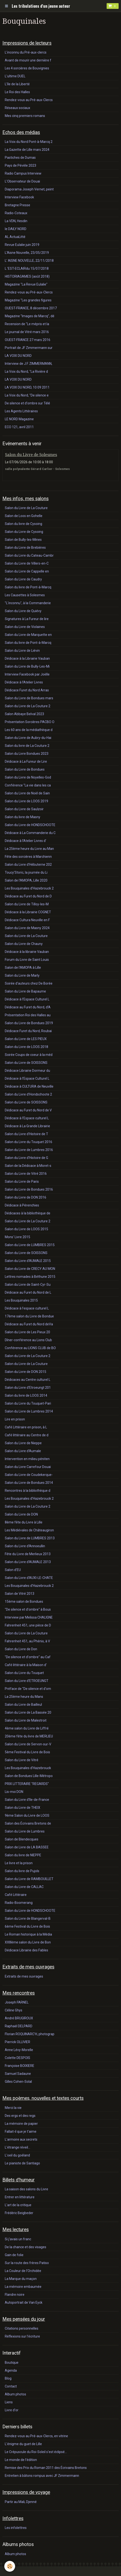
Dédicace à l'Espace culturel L (27, 1118)
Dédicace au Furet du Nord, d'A (28, 1007)
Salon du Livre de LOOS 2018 (26, 1047)
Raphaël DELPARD (18, 2026)
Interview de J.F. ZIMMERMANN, (28, 363)
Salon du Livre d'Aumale (23, 1451)
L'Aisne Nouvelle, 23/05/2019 (27, 253)
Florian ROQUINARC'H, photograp (29, 2034)
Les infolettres (16, 2528)
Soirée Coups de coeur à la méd (28, 1055)
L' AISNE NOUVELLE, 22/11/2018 (29, 260)
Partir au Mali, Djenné (21, 2502)
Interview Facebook (19, 197)
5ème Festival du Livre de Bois (27, 1752)
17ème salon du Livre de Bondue (29, 1316)
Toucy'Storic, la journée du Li (26, 872)
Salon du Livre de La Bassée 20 (28, 1712)
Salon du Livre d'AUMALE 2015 (28, 1261)
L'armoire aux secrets (21, 2139)
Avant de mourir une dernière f (28, 60)
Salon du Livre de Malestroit (25, 1720)
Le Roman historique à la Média (28, 1934)
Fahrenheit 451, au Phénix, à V (27, 1641)
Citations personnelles (21, 2328)
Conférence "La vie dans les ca (28, 785)
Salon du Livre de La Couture (26, 508)
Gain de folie (14, 2255)
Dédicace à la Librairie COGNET (28, 912)
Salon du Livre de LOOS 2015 (26, 1229)
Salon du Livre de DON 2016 (25, 1197)
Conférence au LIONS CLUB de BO (30, 1348)
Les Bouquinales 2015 (21, 1300)
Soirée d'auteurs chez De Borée (28, 983)
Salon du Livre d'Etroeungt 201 (28, 1387)
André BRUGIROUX (19, 2018)
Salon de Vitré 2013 (19, 1594)
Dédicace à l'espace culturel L (27, 1308)
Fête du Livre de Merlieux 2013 (28, 1554)
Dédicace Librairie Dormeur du (27, 1070)
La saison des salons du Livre (26, 2189)
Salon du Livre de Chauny (24, 944)
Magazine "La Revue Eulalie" (26, 284)
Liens (9, 2402)
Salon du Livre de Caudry (23, 579)
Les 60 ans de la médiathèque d (28, 730)
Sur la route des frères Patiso (27, 2263)
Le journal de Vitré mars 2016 (27, 332)
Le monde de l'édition (21, 2460)
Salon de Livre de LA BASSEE (27, 1847)
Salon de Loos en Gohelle (23, 516)
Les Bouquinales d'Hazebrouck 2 (29, 888)
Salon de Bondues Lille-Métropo (29, 1776)
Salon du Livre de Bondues (25, 769)
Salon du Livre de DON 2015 (25, 1372)
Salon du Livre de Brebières (25, 547)
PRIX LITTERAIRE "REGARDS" (27, 1784)
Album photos (15, 2394)
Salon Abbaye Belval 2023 (24, 714)
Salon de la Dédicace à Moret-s (28, 1166)
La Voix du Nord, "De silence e (27, 395)
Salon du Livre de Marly (22, 975)
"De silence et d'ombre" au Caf (28, 1657)
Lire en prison (15, 1419)
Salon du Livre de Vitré (21, 1760)
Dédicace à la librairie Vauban (27, 952)
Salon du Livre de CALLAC (24, 1887)
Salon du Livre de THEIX (22, 1807)
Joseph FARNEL (17, 2002)
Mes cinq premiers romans (25, 116)
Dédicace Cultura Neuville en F (27, 920)
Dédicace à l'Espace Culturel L (27, 999)
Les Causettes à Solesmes (25, 595)
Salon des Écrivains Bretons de (28, 1823)
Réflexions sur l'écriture (22, 2336)
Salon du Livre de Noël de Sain (27, 793)
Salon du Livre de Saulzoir (24, 809)
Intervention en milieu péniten (27, 1459)
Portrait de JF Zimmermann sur (28, 348)
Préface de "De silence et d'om (28, 1689)
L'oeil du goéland (17, 2155)
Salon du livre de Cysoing (23, 524)
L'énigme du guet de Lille (23, 2444)
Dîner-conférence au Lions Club (28, 1340)
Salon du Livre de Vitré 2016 (26, 1173)
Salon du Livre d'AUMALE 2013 (28, 1562)
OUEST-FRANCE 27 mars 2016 (27, 340)
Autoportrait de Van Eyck (23, 2302)
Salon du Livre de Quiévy (23, 611)
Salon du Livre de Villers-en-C (27, 563)
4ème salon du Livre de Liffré (27, 1728)
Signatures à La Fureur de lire (27, 619)
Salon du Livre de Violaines (25, 627)
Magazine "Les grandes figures (28, 300)
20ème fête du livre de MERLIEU (29, 1736)
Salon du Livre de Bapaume (25, 991)
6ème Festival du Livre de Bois (27, 1926)
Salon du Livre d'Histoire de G (26, 1158)
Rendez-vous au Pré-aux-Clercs (29, 100)
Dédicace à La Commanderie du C (30, 833)
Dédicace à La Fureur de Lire (26, 761)
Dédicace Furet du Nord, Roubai (28, 1031)
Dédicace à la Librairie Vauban (27, 658)
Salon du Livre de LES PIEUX (26, 1039)
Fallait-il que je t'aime (20, 2131)
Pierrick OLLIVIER (17, 2042)
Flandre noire (14, 2294)
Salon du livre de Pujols (22, 1871)
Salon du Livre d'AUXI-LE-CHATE (29, 1578)
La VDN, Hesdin (16, 221)
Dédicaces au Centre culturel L (27, 1380)
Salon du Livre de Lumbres (25, 1831)
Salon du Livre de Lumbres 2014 (29, 1411)
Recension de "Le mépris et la (27, 324)
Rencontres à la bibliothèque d (27, 1490)
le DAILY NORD (15, 229)
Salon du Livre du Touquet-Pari (28, 1403)
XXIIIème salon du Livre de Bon (28, 1942)
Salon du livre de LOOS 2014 (26, 1395)
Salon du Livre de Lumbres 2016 (29, 1150)
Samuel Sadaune (18, 2074)
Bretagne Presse (17, 205)
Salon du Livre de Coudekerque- (29, 1475)
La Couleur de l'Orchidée (23, 2271)
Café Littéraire (16, 1895)
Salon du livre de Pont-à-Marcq (28, 587)
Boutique (11, 2362)
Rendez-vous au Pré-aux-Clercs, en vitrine (36, 2436)
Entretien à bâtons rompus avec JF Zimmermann (42, 2476)
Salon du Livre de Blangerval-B (28, 1918)
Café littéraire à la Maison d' (26, 1665)
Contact (11, 2386)
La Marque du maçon (21, 2279)
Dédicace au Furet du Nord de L (28, 1292)
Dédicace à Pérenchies (22, 1205)
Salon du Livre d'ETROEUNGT (26, 1681)
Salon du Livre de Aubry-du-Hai (28, 738)
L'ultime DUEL (15, 76)
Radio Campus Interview (23, 173)
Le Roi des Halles (17, 92)
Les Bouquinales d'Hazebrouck (28, 1768)
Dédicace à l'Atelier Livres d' (25, 841)
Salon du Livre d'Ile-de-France (27, 1800)
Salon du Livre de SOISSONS (26, 1063)
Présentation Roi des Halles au (28, 1015)
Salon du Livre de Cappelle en (27, 571)
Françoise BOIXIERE (19, 2066)
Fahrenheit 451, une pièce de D (28, 1625)
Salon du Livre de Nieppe (23, 1443)
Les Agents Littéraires (21, 411)
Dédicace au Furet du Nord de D (28, 896)
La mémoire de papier (21, 2123)
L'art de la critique (18, 2205)
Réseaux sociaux (17, 108)
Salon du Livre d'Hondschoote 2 (28, 1094)
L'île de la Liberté (17, 84)
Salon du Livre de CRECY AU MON (30, 1269)
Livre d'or (11, 2410)
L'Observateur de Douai (22, 181)
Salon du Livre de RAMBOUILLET (29, 1879)
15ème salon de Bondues (24, 1601)
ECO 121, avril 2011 (19, 427)
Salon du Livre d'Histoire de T (26, 1134)
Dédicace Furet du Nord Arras (27, 690)
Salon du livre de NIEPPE (23, 1855)
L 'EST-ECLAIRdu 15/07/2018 (27, 268)
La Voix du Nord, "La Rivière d (26, 371)
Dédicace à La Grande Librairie (27, 1126)
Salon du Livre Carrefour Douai (28, 1467)
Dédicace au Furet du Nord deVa (29, 1324)
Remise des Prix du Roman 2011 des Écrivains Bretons (46, 2468)
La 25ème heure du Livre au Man (29, 849)
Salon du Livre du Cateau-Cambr (29, 555)
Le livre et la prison (19, 1863)
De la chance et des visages (25, 2247)
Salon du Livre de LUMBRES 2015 (30, 1245)
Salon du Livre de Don (21, 1649)
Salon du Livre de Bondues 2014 (29, 1483)
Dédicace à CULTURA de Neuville (29, 1086)
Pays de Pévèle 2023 (20, 165)
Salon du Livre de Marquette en (28, 635)
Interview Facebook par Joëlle (27, 674)
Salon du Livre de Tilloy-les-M (27, 904)
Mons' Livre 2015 (17, 1237)
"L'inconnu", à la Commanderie (28, 603)
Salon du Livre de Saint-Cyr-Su (28, 1284)
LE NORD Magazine (19, 419)
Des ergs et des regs (20, 2116)
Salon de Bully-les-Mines (23, 540)
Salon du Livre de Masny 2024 (27, 928)
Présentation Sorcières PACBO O (29, 722)
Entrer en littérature (20, 2197)
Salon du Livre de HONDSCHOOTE (30, 825)
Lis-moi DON (14, 1792)
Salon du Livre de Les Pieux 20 (27, 1332)
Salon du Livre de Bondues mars (29, 698)
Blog (8, 2378)
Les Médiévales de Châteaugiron (29, 1530)
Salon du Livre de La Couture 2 (27, 706)
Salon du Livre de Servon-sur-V (28, 1744)
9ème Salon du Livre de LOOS (27, 1815)
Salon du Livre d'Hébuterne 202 (28, 864)
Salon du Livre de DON (21, 1514)
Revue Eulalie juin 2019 (22, 245)
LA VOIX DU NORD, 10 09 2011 (27, 387)
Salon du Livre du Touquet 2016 (28, 1142)
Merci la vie (13, 2108)
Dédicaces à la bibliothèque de (27, 1213)
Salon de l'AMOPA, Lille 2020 (26, 880)
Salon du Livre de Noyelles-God (28, 777)
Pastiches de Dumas (20, 157)
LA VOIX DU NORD (18, 356)
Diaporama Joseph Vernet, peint (29, 189)
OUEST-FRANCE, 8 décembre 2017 (31, 308)
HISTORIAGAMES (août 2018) (27, 276)
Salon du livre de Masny (22, 817)
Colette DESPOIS (17, 2058)
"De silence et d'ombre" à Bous (28, 1609)
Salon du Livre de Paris (22, 1181)
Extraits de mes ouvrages (24, 1976)
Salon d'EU (13, 1570)
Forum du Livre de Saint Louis (27, 960)
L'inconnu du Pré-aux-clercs (25, 52)
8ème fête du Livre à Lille (23, 1522)
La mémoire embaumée (23, 2287)
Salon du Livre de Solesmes (31, 454)
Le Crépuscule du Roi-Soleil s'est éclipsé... (36, 2452)
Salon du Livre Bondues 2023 (26, 753)
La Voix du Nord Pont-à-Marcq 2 (28, 142)
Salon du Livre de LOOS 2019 (26, 801)
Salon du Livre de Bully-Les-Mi (27, 666)
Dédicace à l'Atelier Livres (24, 682)
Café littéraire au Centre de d (26, 1435)
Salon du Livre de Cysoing (24, 532)
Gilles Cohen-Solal (18, 2081)
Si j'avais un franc (18, 2239)
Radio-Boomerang (19, 1903)
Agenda (11, 2370)
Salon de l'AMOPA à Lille (23, 967)
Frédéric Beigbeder (19, 2213)
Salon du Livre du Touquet (24, 1673)
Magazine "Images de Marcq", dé (29, 316)
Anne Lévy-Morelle (19, 2050)
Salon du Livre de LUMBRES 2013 (30, 1538)
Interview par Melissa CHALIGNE (29, 1617)
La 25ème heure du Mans (24, 1697)
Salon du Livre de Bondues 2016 (29, 1189)
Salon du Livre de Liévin (22, 650)
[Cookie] (9, 2566)
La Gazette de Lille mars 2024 (27, 150)
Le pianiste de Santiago (22, 2163)
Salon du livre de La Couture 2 (27, 746)
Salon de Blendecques (21, 1839)
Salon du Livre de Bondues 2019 (29, 1023)
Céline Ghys (13, 2010)
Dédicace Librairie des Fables (26, 1950)
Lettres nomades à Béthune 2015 (30, 1277)
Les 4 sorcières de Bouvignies (27, 68)
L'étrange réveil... (17, 2147)
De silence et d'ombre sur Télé (27, 403)
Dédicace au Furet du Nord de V (28, 1110)
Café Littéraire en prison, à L (26, 1427)
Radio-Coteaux (16, 213)
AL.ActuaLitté (15, 237)
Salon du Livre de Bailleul (23, 1704)
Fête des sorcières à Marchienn (28, 857)
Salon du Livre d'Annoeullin (25, 1546)
